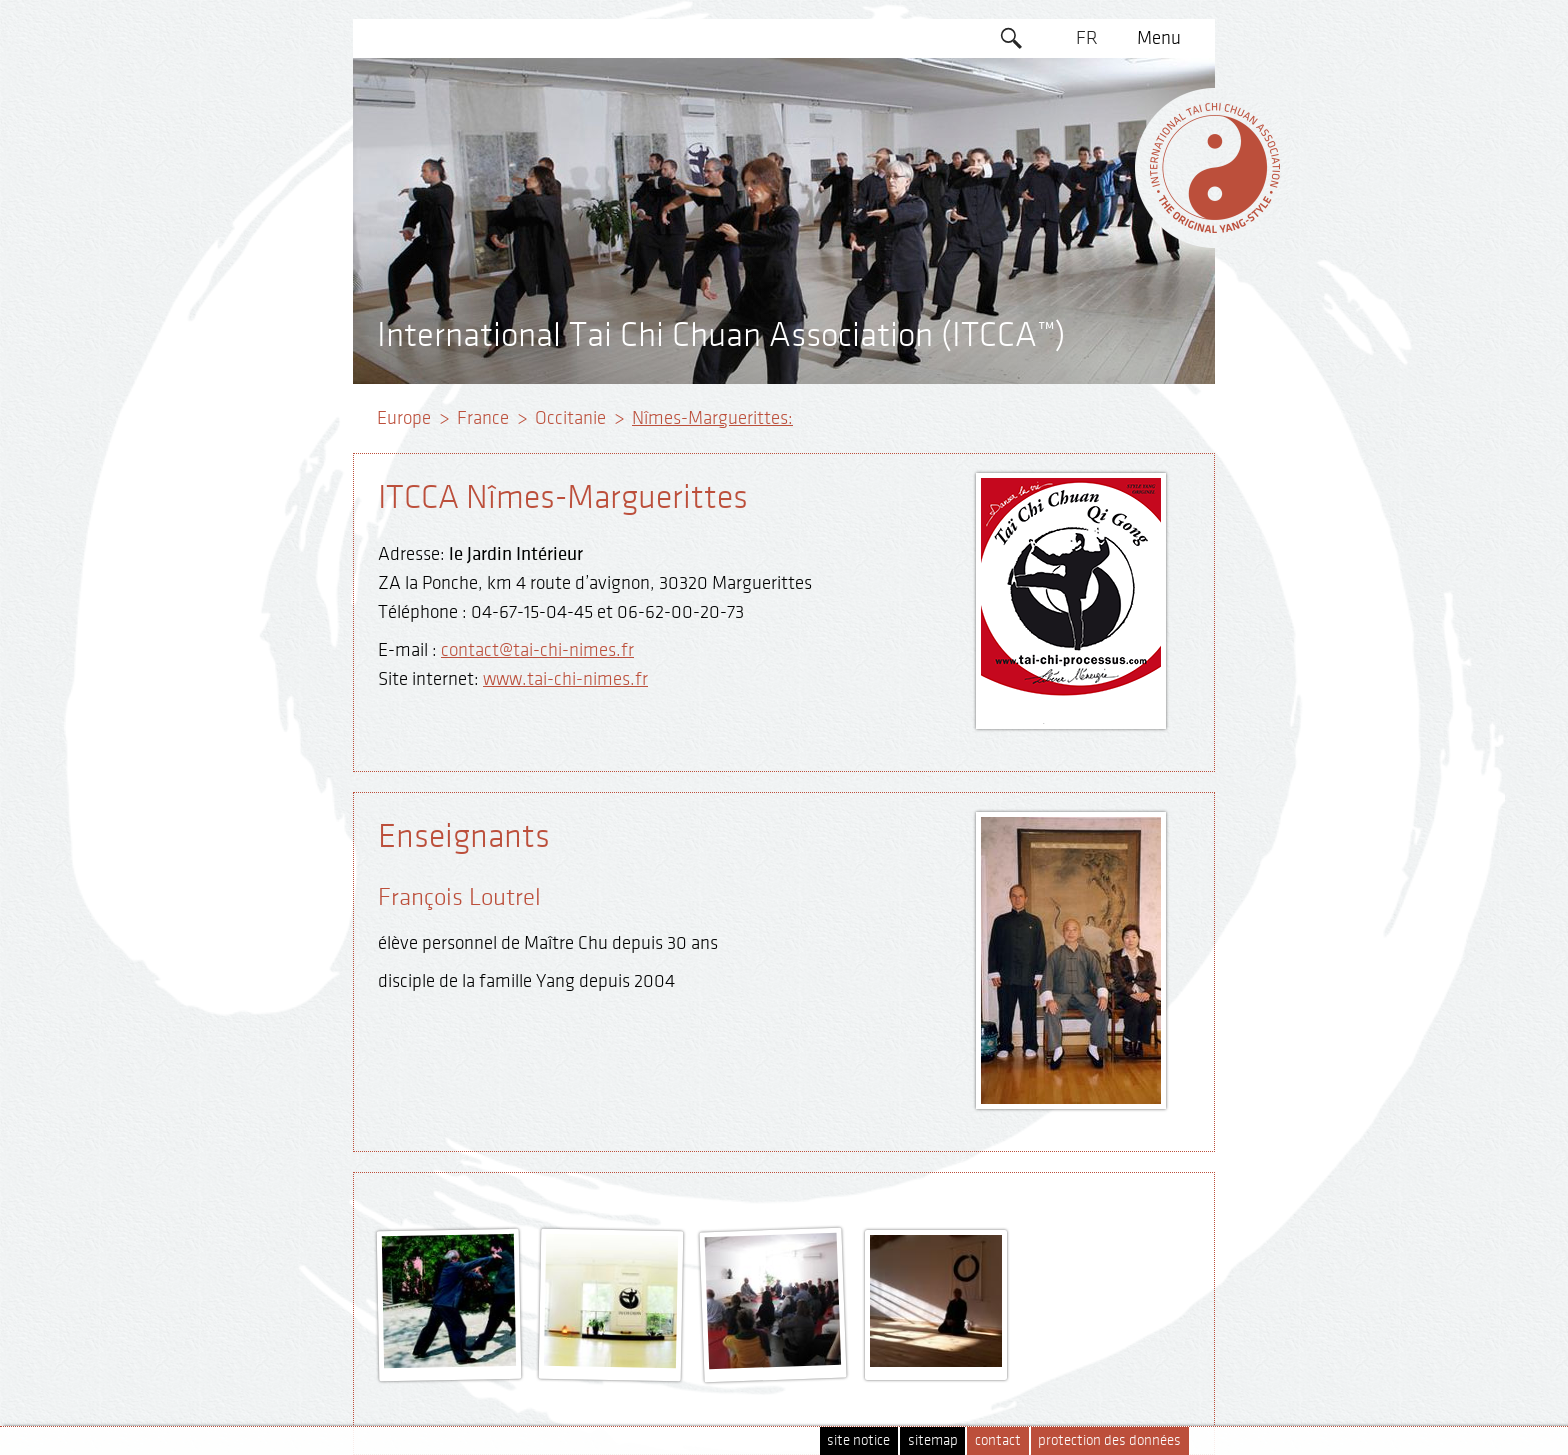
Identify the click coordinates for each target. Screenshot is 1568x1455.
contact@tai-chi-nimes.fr (537, 650)
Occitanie (570, 418)
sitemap (933, 1440)
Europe (404, 418)
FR (1087, 38)
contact (998, 1440)
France (483, 418)
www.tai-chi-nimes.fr (565, 679)
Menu (1159, 38)
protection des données (1109, 1440)
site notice (858, 1440)
